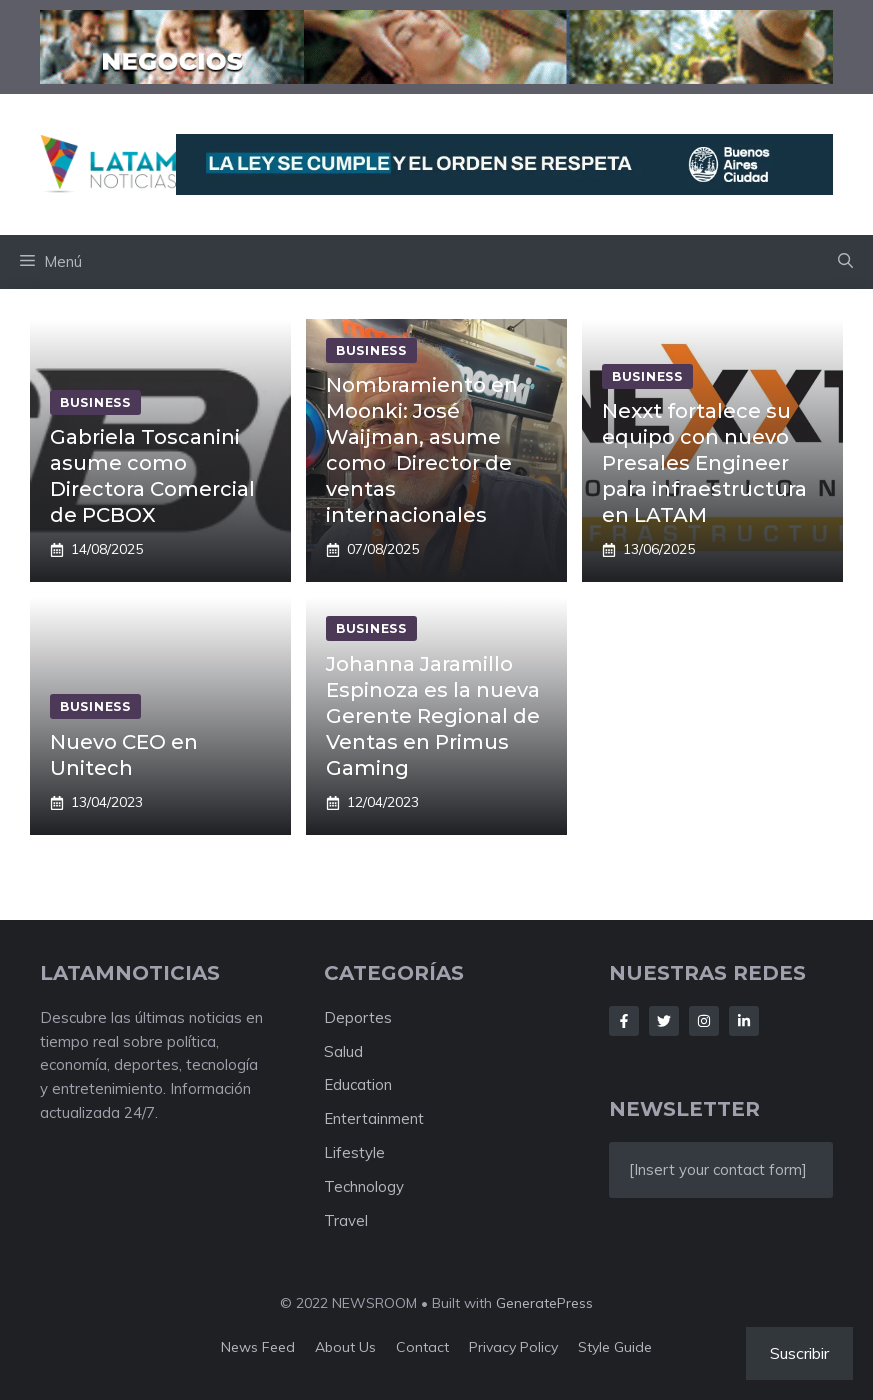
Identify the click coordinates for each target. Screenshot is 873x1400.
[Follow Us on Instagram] (704, 1021)
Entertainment (374, 1118)
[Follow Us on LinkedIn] (744, 1021)
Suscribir (799, 1353)
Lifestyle (354, 1152)
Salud (343, 1051)
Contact (422, 1347)
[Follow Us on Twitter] (664, 1021)
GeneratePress (544, 1303)
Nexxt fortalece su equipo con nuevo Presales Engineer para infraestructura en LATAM (704, 463)
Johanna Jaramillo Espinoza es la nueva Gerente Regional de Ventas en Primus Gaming (433, 716)
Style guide (615, 1347)
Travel (346, 1220)
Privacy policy (513, 1347)
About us (345, 1347)
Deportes (358, 1017)
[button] (845, 262)
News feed (258, 1347)
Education (358, 1084)
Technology (364, 1186)
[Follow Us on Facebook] (624, 1021)
